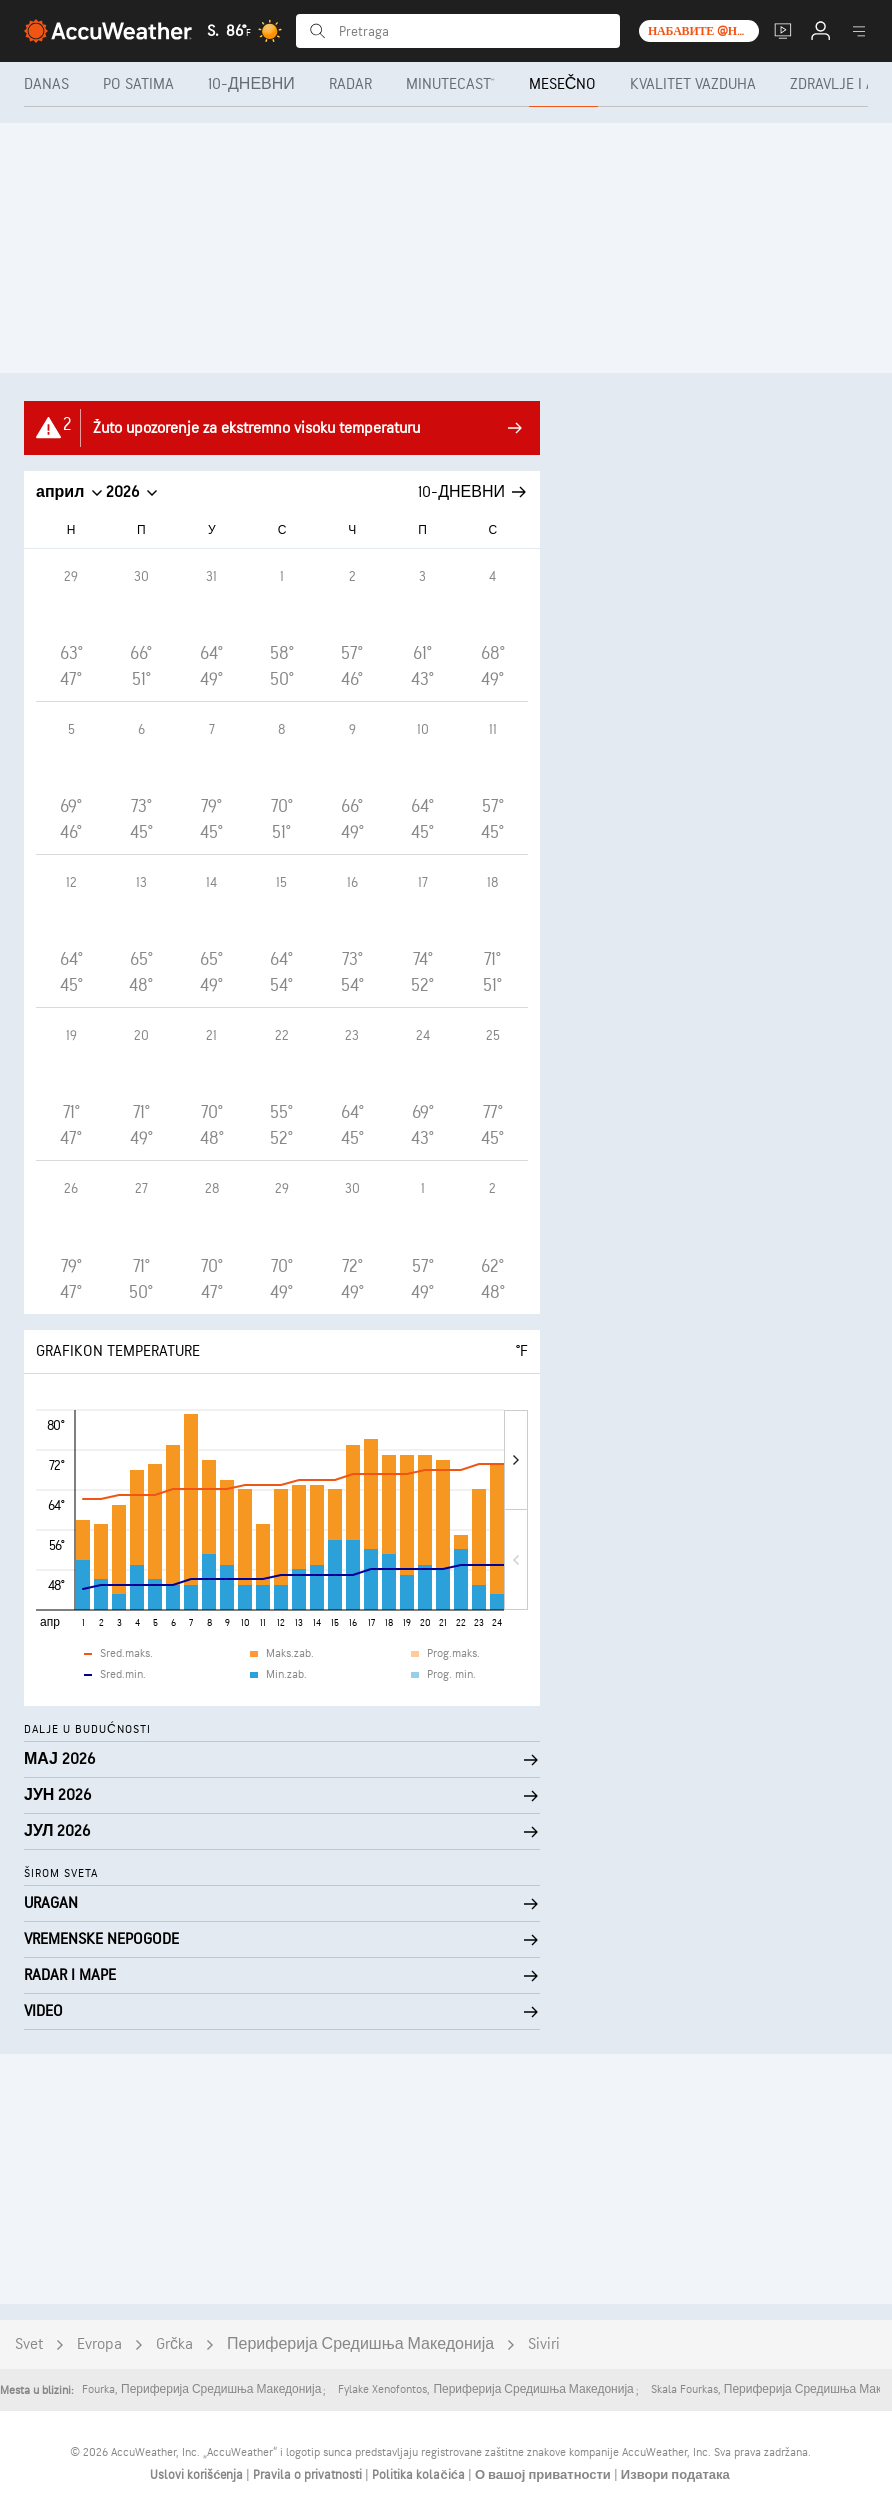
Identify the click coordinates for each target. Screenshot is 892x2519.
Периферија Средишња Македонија (360, 2344)
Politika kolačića (419, 2475)
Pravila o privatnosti (309, 2475)
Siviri (544, 2344)
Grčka (174, 2344)
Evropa (99, 2344)
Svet (29, 2344)
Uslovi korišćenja (198, 2475)
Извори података (675, 2475)
